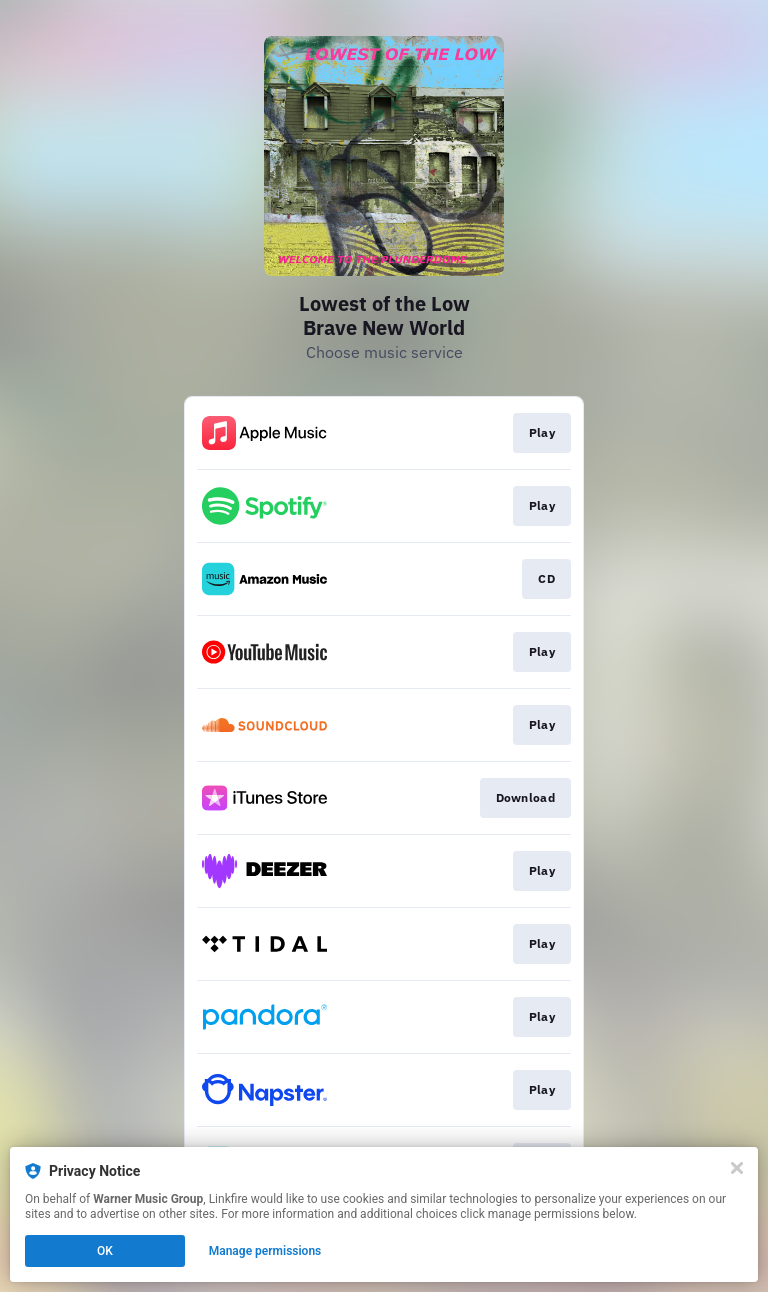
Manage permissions (265, 1251)
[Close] (737, 1168)
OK (105, 1251)
